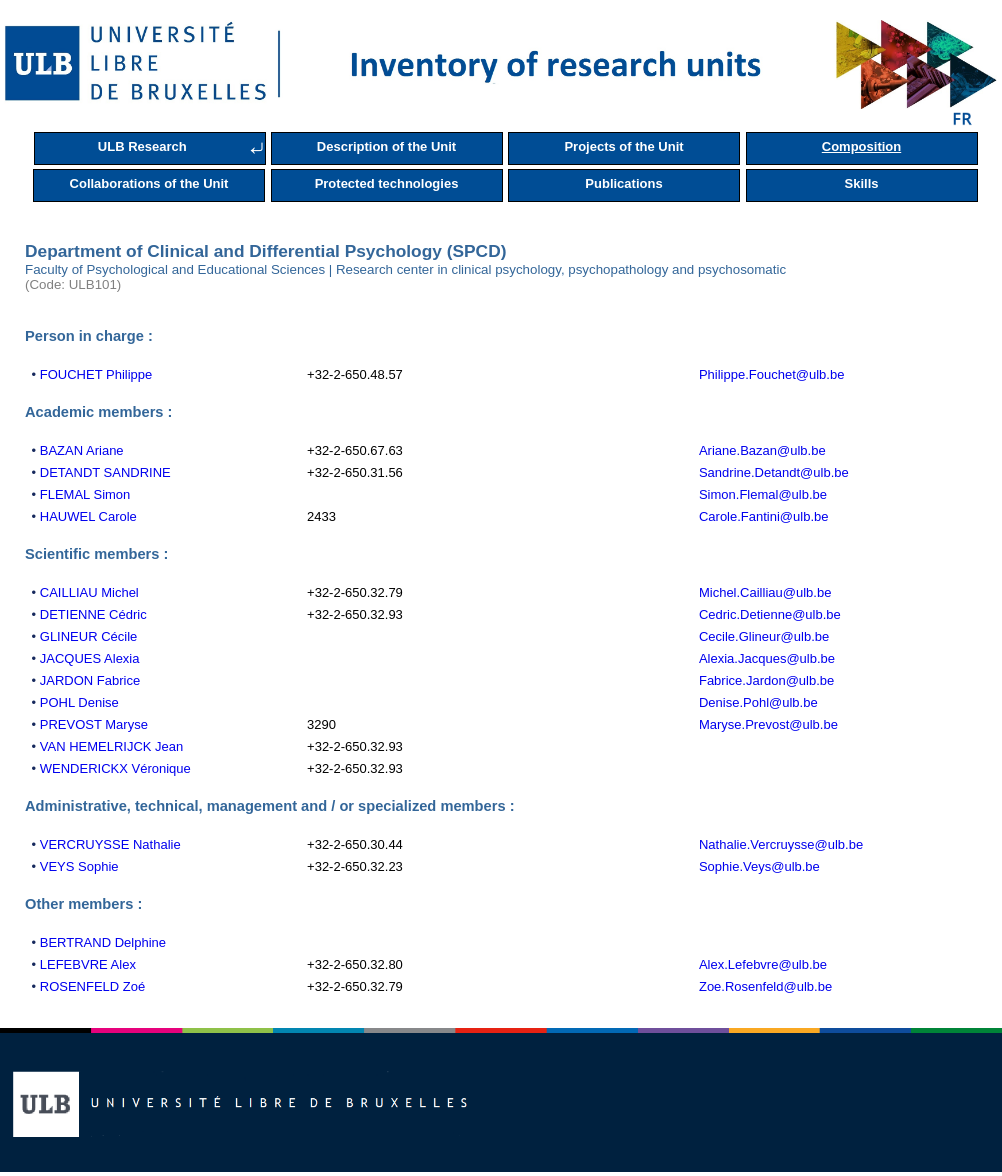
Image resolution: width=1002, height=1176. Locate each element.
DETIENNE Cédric (93, 614)
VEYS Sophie (79, 866)
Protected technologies (387, 183)
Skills (862, 183)
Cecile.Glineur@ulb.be (764, 636)
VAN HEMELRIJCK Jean (112, 746)
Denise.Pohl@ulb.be (758, 702)
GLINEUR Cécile (89, 636)
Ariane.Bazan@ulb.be (762, 450)
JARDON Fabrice (90, 680)
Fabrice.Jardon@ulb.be (766, 680)
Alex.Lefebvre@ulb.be (763, 964)
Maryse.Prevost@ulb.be (768, 724)
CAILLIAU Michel (89, 592)
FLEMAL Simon (85, 494)
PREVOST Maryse (94, 724)
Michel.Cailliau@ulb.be (765, 592)
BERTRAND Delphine (103, 942)
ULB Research (142, 146)
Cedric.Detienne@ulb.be (770, 614)
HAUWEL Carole (88, 516)
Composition (861, 146)
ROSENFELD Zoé (92, 986)
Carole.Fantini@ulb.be (764, 516)
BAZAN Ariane (82, 450)
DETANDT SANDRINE (105, 472)
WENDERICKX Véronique (115, 768)
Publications (623, 183)
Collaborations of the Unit (149, 183)
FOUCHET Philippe (96, 374)
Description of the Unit (386, 146)
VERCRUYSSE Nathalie (110, 844)
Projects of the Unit (623, 146)
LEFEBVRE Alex (88, 964)
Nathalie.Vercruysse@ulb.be (781, 844)
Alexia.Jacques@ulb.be (767, 658)
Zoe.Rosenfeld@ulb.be (765, 986)
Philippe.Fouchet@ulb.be (771, 374)
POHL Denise (79, 702)
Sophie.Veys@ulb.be (759, 866)
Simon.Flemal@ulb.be (763, 494)
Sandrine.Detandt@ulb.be (774, 472)
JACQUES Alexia (90, 658)
